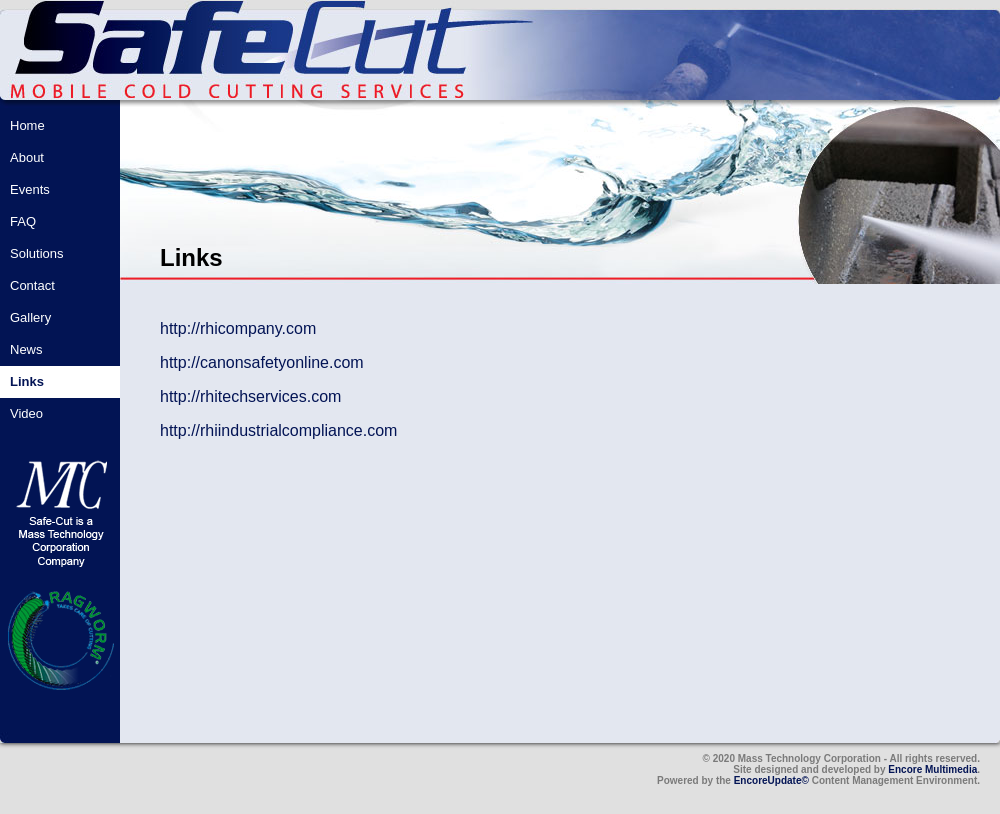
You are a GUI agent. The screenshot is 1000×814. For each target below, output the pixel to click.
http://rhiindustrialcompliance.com (278, 430)
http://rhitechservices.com (250, 396)
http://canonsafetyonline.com (262, 362)
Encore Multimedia (932, 769)
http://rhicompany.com (238, 328)
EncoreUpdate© (771, 780)
